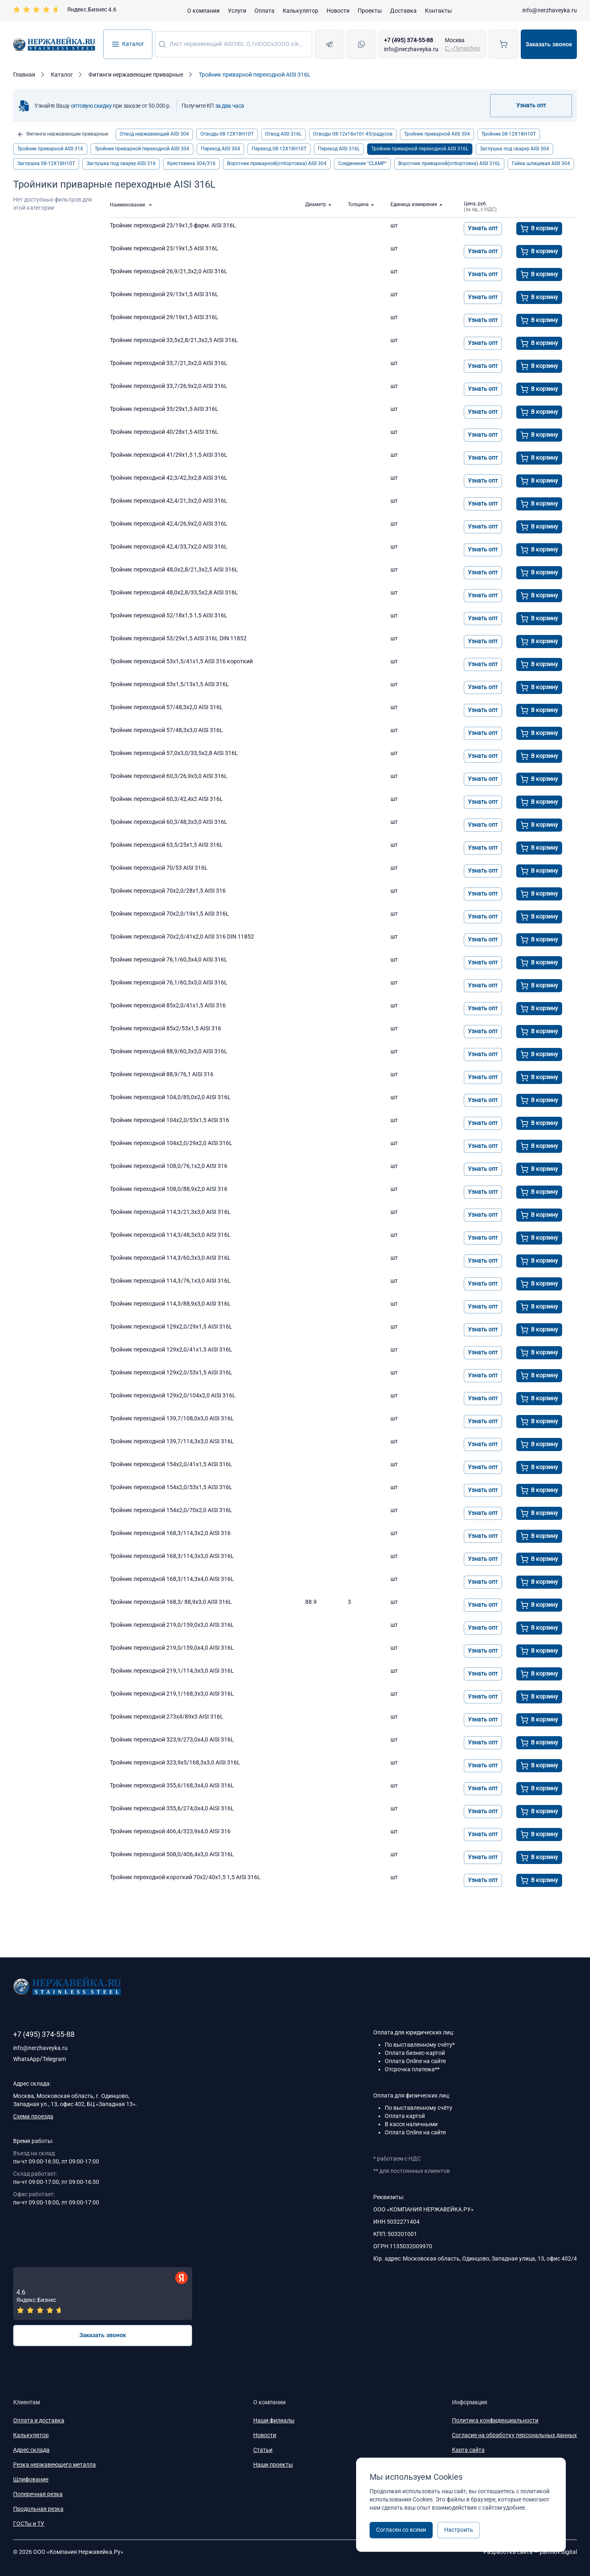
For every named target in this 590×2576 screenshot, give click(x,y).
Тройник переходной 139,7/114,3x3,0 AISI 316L (172, 1441)
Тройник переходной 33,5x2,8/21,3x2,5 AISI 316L (174, 340)
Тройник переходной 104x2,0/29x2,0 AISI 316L (171, 1143)
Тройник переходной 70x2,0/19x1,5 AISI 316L (169, 913)
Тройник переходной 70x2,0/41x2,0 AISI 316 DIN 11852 (182, 936)
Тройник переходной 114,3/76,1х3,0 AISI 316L (170, 1280)
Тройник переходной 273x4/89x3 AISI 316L (166, 1716)
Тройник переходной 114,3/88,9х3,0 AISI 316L (170, 1303)
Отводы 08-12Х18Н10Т (227, 134)
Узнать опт (531, 105)
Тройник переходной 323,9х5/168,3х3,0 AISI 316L (175, 1762)
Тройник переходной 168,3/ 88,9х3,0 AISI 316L (171, 1602)
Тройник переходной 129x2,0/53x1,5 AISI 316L (171, 1372)
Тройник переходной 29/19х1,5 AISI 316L (164, 317)
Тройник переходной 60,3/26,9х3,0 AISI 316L (168, 776)
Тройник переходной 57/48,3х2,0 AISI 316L (166, 707)
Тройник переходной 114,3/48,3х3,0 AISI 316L (170, 1234)
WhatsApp (26, 2059)
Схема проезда (33, 2116)
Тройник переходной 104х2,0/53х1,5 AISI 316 (169, 1120)
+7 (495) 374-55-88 (408, 40)
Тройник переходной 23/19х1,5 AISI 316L (164, 248)
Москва (455, 40)
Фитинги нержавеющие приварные (62, 134)
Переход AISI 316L (339, 149)
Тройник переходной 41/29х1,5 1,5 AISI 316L (168, 454)
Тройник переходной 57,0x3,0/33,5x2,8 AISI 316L (174, 753)
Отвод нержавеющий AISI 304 (154, 134)
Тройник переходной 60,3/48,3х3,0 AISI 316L (168, 822)
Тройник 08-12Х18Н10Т (508, 134)
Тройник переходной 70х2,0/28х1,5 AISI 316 (168, 890)
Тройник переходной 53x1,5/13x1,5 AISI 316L (169, 684)
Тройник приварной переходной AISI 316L (419, 149)
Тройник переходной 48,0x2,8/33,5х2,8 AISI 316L (174, 592)
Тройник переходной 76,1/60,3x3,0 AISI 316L (168, 982)
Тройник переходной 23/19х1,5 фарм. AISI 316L (173, 225)
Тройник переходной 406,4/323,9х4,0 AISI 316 (170, 1831)
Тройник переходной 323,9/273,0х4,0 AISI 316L (172, 1739)
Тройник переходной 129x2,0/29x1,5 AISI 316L (171, 1326)
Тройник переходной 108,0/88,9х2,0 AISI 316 (168, 1189)
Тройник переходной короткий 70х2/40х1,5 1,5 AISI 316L (185, 1877)
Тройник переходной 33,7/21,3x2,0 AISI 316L (168, 363)
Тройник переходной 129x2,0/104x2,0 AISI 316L (173, 1395)
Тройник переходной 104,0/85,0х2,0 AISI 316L (170, 1097)
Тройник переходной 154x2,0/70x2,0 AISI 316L (171, 1510)
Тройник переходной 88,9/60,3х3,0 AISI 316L (168, 1051)
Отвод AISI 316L (283, 134)
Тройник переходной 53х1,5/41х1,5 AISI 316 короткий (181, 661)
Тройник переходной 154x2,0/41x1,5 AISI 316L (171, 1464)
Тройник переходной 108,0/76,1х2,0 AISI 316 (168, 1166)
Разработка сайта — (530, 2552)
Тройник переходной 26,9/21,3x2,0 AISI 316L (168, 271)
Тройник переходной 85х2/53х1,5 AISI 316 (165, 1028)
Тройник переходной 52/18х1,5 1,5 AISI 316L (168, 615)
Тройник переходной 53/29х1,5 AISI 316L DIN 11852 (178, 638)
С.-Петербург (463, 48)
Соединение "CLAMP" (362, 163)
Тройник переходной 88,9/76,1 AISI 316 (161, 1074)
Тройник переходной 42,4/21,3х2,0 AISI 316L (168, 500)
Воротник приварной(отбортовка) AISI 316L (449, 163)
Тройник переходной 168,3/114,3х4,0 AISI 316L (172, 1579)
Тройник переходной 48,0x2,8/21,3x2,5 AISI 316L (174, 569)
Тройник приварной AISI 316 (50, 149)
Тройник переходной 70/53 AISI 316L (159, 867)
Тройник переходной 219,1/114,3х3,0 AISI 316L (172, 1670)
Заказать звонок (549, 44)
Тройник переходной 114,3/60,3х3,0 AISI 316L (170, 1257)
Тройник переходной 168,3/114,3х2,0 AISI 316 (170, 1533)
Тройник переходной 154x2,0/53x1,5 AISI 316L (171, 1487)
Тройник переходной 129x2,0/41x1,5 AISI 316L (171, 1349)
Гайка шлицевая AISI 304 (541, 163)
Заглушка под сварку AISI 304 (514, 149)
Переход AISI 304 (220, 149)
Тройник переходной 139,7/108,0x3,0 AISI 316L (172, 1418)
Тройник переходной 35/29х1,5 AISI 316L (164, 409)
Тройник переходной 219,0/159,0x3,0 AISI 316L (172, 1624)
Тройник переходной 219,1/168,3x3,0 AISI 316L (172, 1693)
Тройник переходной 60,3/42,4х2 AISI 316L (166, 799)
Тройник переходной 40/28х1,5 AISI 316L (164, 432)
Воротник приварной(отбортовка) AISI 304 (277, 163)
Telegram (54, 2059)
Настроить (458, 2529)
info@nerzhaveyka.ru (549, 10)
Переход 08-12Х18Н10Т (279, 149)
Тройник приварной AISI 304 (437, 134)
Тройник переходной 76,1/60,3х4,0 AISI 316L (168, 959)
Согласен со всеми (401, 2529)
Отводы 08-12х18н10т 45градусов (353, 134)
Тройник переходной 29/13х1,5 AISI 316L (164, 294)
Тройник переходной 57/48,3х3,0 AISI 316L (166, 730)
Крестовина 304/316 (191, 163)
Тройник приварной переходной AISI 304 (142, 149)
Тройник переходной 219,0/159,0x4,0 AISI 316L (172, 1647)
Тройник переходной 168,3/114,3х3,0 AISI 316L (172, 1556)
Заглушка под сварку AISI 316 (121, 163)
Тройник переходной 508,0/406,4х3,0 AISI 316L (172, 1854)
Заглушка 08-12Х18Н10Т (46, 163)
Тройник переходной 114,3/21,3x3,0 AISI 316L (170, 1212)
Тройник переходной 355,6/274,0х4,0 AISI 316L (172, 1808)
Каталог (127, 44)
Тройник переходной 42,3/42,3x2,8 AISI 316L (168, 477)
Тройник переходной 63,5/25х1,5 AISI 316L (166, 844)
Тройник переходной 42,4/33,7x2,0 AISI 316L (168, 546)
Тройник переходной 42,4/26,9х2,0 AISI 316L (168, 523)
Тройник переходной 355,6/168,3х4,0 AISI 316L (172, 1785)
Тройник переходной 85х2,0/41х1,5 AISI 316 (168, 1005)
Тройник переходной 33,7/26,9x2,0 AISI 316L (168, 386)
